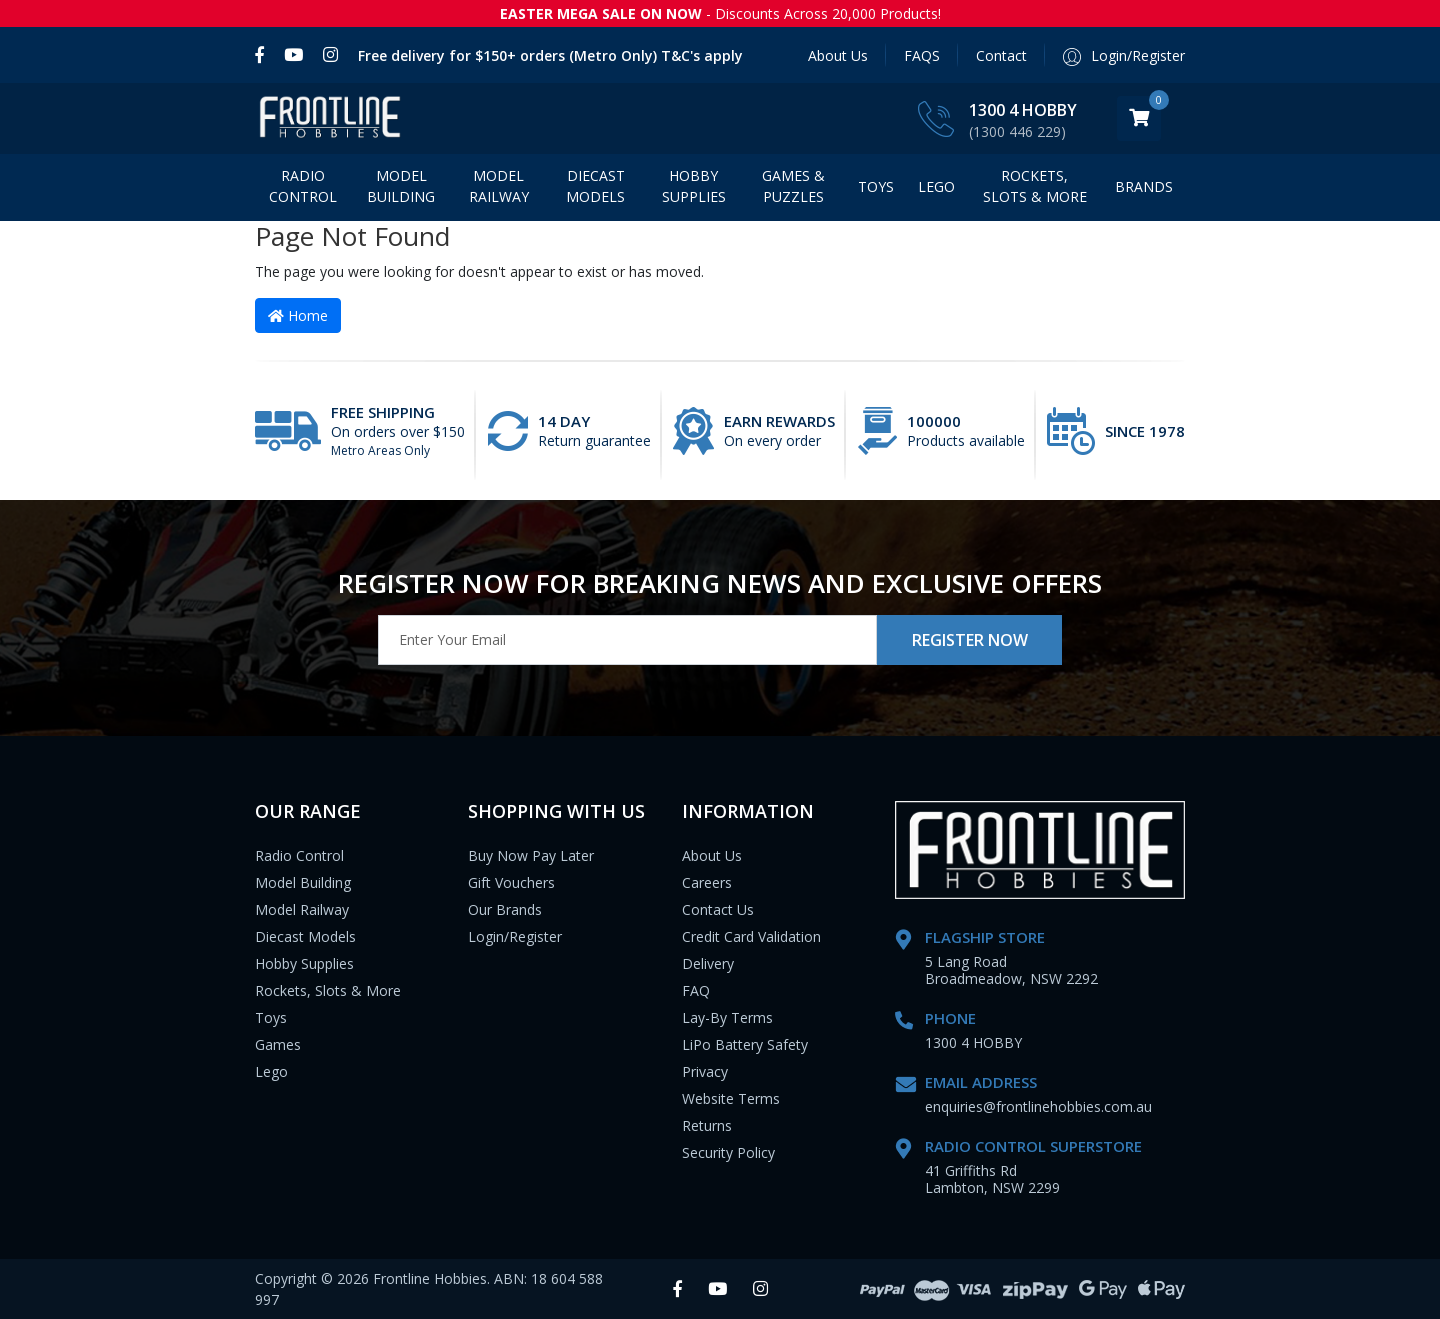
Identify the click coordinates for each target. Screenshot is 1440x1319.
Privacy (705, 1071)
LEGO (936, 186)
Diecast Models (595, 186)
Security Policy (728, 1152)
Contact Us (718, 909)
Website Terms (731, 1098)
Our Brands (505, 909)
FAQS (922, 55)
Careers (707, 882)
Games (278, 1044)
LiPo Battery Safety (745, 1044)
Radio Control (303, 186)
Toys (876, 186)
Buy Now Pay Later (531, 855)
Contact (1001, 55)
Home (298, 315)
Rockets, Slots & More (1035, 186)
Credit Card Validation (751, 936)
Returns (707, 1125)
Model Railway (499, 186)
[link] (264, 55)
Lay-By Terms (727, 1017)
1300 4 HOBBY (1023, 110)
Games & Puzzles (793, 186)
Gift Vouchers (511, 882)
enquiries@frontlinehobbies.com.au (1038, 1106)
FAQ (696, 990)
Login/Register (515, 936)
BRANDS (1144, 186)
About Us (838, 55)
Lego (271, 1071)
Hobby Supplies (694, 186)
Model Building (401, 186)
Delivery (708, 963)
